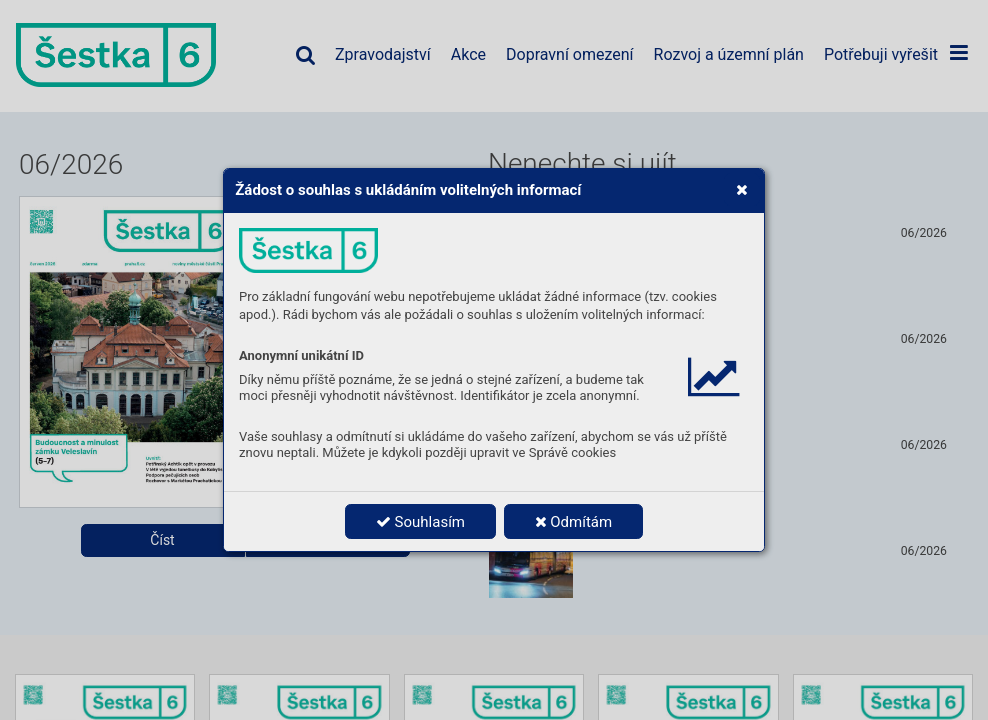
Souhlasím (420, 522)
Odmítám (574, 522)
